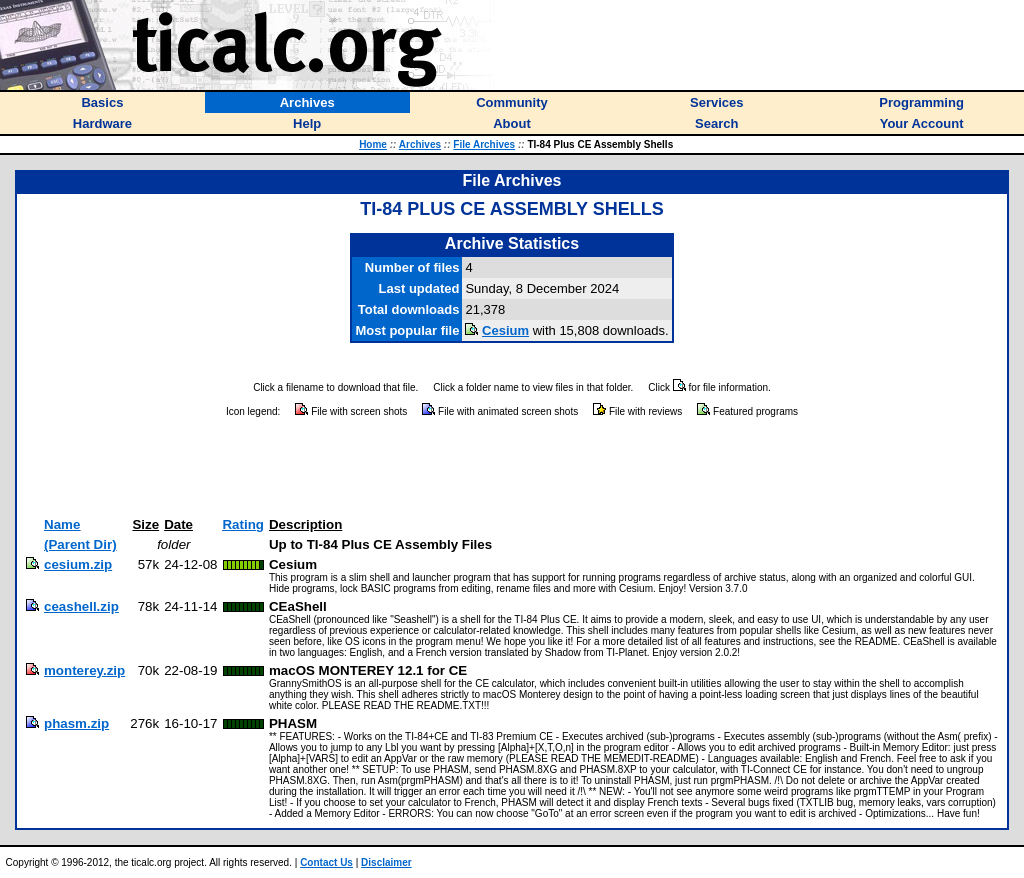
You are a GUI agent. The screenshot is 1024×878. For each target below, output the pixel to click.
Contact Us (326, 862)
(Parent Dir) (80, 544)
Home (373, 144)
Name (62, 524)
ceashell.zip (81, 606)
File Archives (484, 144)
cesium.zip (78, 564)
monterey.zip (84, 670)
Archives (420, 144)
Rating (242, 524)
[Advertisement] (512, 468)
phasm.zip (76, 723)
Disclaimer (386, 862)
